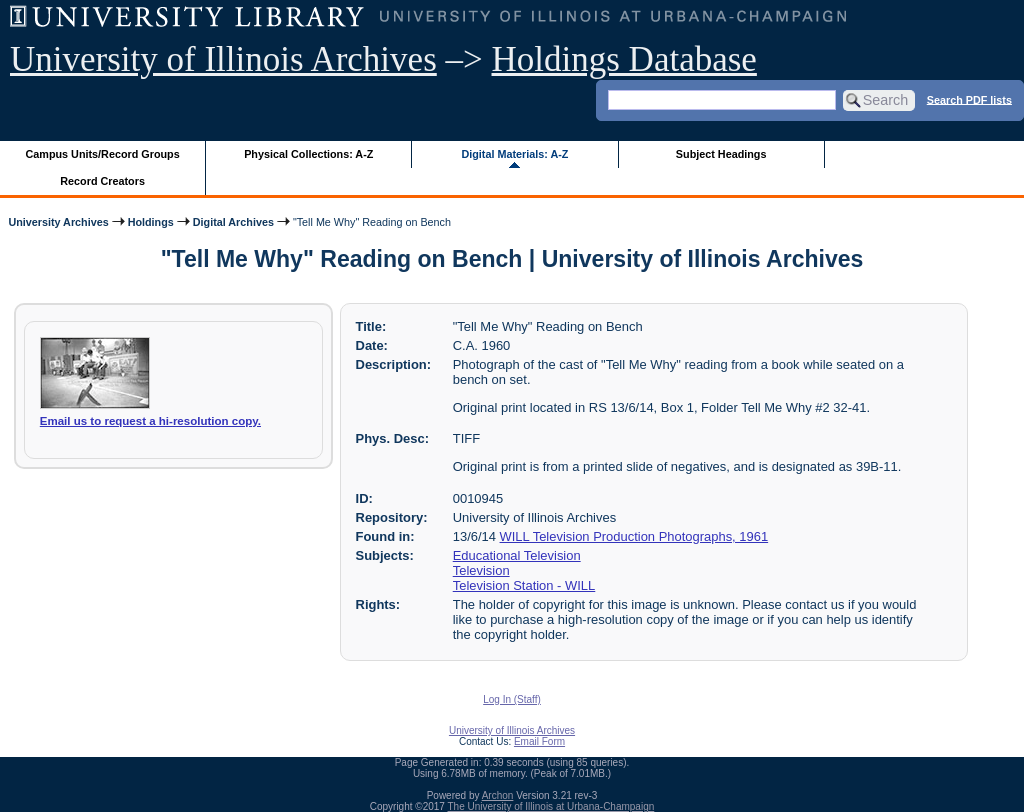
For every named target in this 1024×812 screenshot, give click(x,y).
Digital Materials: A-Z (514, 154)
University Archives (58, 222)
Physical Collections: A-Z (308, 154)
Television (481, 570)
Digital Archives (233, 222)
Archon (498, 795)
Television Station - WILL (524, 585)
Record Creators (102, 181)
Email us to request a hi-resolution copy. (150, 421)
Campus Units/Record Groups (103, 154)
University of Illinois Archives (223, 59)
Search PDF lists (969, 99)
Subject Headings (721, 154)
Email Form (539, 741)
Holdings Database (624, 59)
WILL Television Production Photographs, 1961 (634, 536)
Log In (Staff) (512, 699)
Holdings (151, 222)
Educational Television (517, 555)
